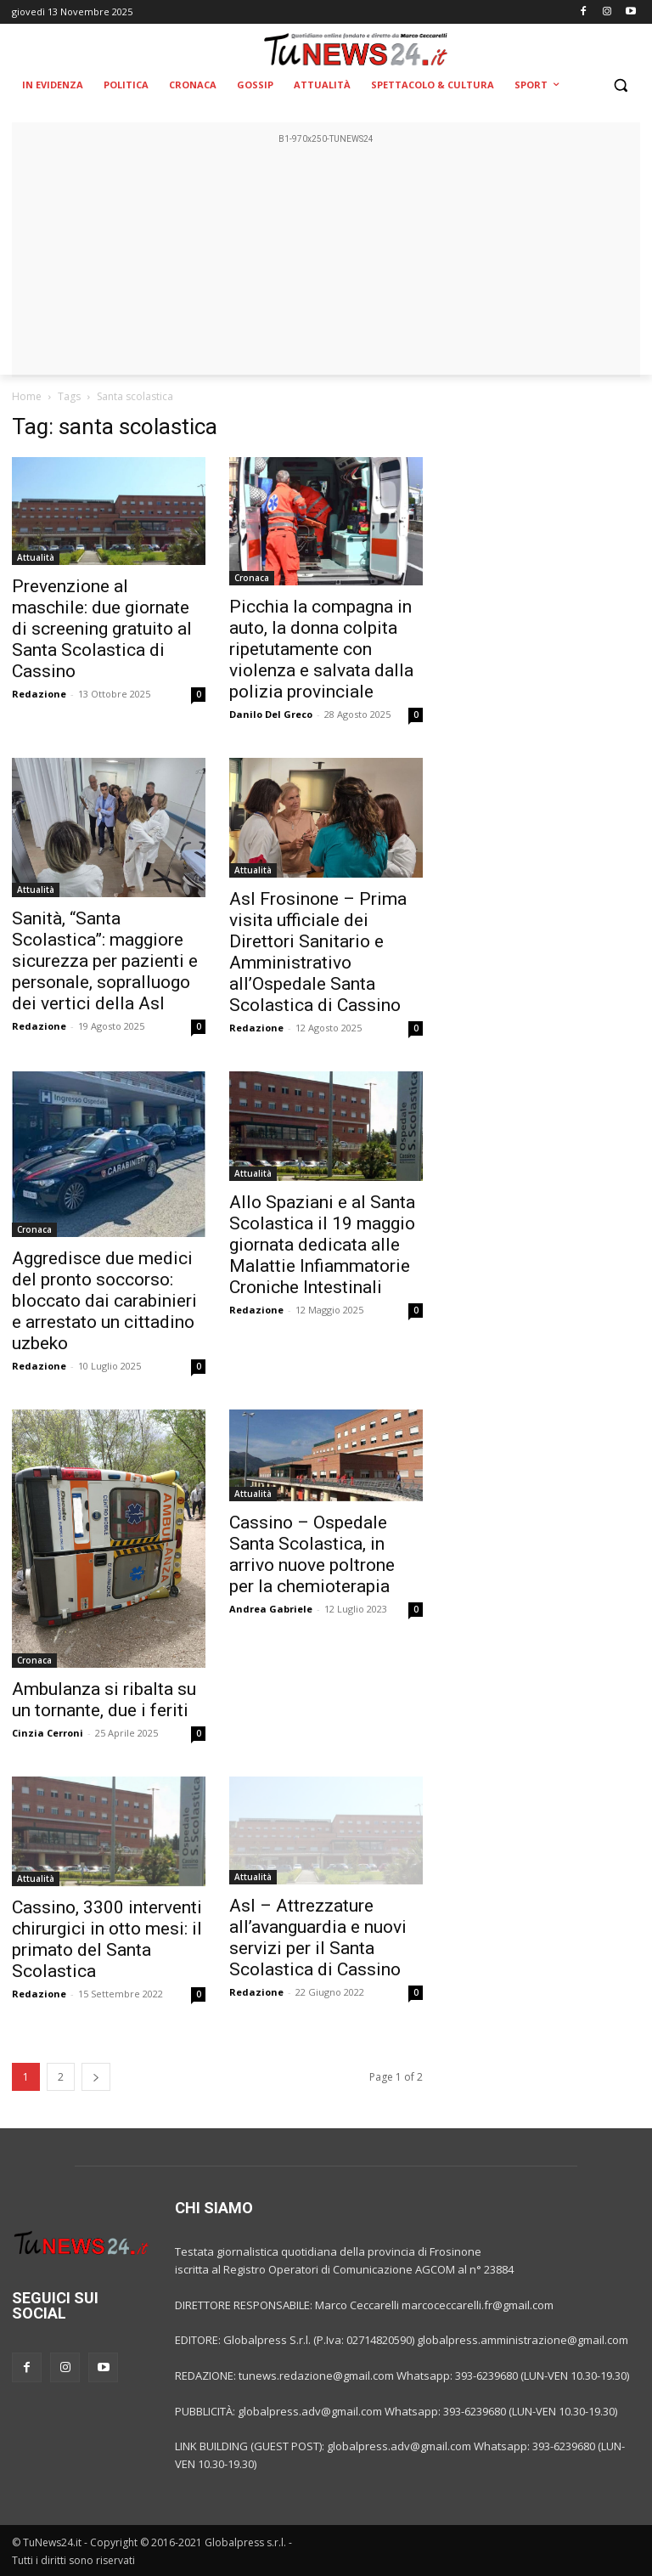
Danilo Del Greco (270, 714)
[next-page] (96, 2077)
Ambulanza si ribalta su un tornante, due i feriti (104, 1699)
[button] (620, 85)
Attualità (35, 557)
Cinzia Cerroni (47, 1732)
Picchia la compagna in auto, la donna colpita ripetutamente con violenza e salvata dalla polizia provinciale (321, 649)
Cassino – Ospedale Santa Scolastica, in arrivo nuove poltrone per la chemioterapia (312, 1554)
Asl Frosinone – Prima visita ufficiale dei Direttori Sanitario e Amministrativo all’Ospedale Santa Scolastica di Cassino (318, 952)
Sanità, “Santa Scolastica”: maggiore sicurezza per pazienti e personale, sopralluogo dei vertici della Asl (105, 961)
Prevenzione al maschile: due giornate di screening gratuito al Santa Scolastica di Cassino (102, 628)
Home (27, 396)
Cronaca (251, 578)
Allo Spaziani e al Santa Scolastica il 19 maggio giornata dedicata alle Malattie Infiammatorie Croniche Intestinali (322, 1244)
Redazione (39, 693)
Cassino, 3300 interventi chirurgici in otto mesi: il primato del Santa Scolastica (107, 1939)
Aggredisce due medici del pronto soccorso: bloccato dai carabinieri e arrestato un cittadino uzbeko (104, 1300)
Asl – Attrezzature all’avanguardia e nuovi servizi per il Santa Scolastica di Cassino (318, 1937)
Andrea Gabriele (270, 1608)
